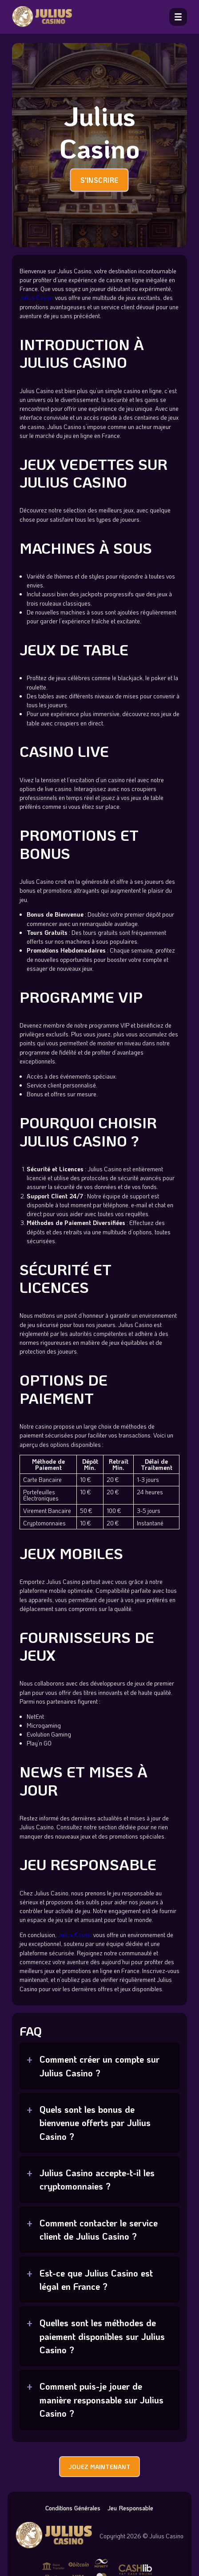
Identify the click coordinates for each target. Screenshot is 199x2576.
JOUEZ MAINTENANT (99, 2466)
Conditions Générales (72, 2508)
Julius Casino (37, 297)
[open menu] (178, 17)
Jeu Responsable (130, 2508)
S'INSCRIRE (99, 180)
